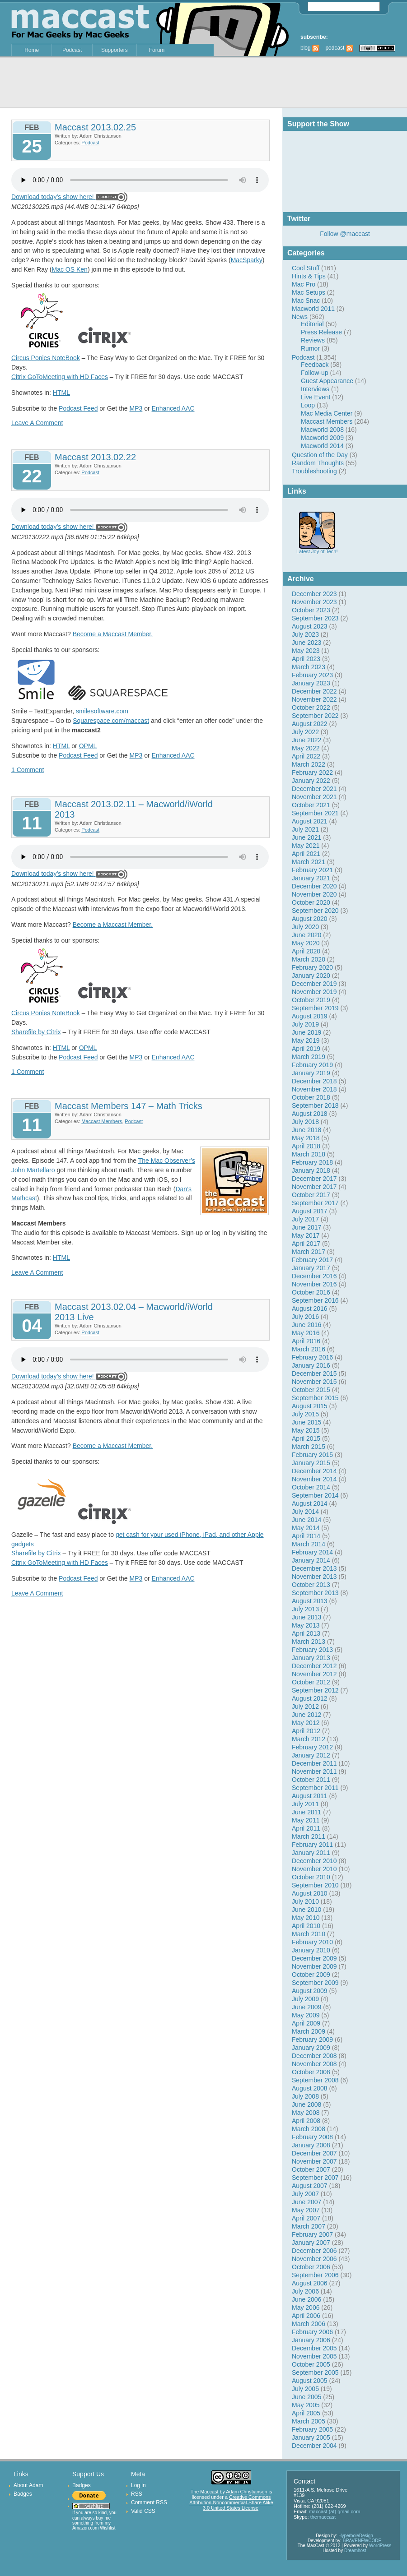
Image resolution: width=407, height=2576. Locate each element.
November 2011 (314, 1771)
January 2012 (311, 1755)
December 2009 (314, 1958)
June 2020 (306, 935)
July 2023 (305, 634)
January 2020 (311, 975)
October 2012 (311, 1682)
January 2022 (311, 780)
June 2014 (306, 1519)
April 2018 (306, 1146)
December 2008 (314, 2055)
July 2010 (305, 1901)
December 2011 (314, 1763)
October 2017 (311, 1194)
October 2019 (311, 1000)
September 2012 (315, 1690)
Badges (23, 2494)
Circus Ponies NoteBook (45, 357)
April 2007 (306, 2218)
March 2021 (308, 861)
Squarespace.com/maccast (111, 720)
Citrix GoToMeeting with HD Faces (59, 376)
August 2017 (309, 1211)
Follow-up (314, 372)
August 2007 (309, 2185)
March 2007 (308, 2226)
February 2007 (312, 2234)
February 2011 (312, 1844)
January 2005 (311, 2437)
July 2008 (305, 2096)
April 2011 (306, 1828)
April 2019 (306, 1048)
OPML (88, 745)
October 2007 (311, 2169)
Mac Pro (303, 284)
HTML (61, 392)
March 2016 (308, 1349)
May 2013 (305, 1625)
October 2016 (311, 1292)
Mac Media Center (326, 413)
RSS (136, 2494)
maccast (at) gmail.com (334, 2511)
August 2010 (309, 1893)
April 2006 (306, 2315)
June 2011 (306, 1812)
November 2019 (314, 991)
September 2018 (315, 1105)
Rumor (310, 348)
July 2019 (305, 1024)
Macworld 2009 (322, 437)
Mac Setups (308, 292)
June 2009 (306, 2007)
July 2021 (305, 829)
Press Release (321, 332)
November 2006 (314, 2258)
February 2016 (312, 1357)
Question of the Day (320, 454)
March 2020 (308, 959)
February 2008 (312, 2137)
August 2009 (309, 1990)
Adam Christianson (246, 2491)
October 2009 (311, 1974)
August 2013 (309, 1601)
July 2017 (305, 1219)
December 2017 (314, 1178)
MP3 (136, 408)
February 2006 (312, 2332)
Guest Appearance (327, 380)
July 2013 (305, 1609)
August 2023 (309, 626)
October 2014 (311, 1487)
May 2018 (305, 1138)
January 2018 (311, 1170)
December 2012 (314, 1666)
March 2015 (308, 1446)
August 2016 (309, 1308)
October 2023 (311, 610)
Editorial (312, 324)
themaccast (323, 2517)
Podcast (72, 50)
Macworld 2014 (322, 445)
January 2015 (311, 1462)
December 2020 (314, 886)
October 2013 (311, 1584)
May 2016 (305, 1333)
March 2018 (308, 1154)
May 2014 (305, 1527)
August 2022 (309, 723)
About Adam (28, 2485)
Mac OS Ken (70, 269)
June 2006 (306, 2299)
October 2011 (311, 1779)
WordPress (380, 2545)
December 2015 (314, 1373)
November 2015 (314, 1381)
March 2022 (308, 764)
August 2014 (309, 1503)
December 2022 (314, 691)
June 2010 (306, 1909)
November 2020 (314, 894)
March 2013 (308, 1641)
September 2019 (315, 1008)
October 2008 (311, 2072)
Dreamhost (355, 2550)
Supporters (114, 50)
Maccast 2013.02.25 (95, 127)
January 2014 (311, 1560)
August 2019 (309, 1016)
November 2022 (314, 699)
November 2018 (314, 1089)
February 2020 (312, 967)
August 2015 (309, 1406)
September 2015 (315, 1397)
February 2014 (312, 1552)
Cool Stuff (305, 268)
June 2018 (306, 1129)
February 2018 (312, 1162)
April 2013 (306, 1633)
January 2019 (311, 1073)
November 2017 (314, 1186)
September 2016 (315, 1300)
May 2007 (305, 2210)
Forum (157, 50)
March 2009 (308, 2031)
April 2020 (306, 951)
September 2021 (315, 813)
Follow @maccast (345, 233)
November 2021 (314, 796)
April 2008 (306, 2120)
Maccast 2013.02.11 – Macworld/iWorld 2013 (134, 809)
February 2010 (312, 1942)
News (300, 316)
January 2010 (311, 1950)
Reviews (313, 340)
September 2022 (315, 715)
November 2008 (314, 2063)
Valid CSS (143, 2511)
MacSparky (246, 260)
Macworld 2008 (322, 429)
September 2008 (315, 2080)
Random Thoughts (318, 463)
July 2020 (305, 926)
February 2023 (312, 675)
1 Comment (27, 769)
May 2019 (305, 1040)
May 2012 (305, 1722)
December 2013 (314, 1568)
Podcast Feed (78, 408)
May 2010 (305, 1917)
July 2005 (305, 2388)
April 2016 (306, 1341)
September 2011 (315, 1787)
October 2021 (311, 805)
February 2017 (312, 1259)
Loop (308, 405)
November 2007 (314, 2161)
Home (31, 50)
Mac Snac (306, 300)
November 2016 (314, 1284)
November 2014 (314, 1479)
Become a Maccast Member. (113, 634)
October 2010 (311, 1877)
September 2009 (315, 1982)
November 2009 (314, 1966)
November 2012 (314, 1674)
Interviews (315, 389)
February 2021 (312, 870)
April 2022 (306, 756)
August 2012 (309, 1698)
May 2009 (305, 2015)
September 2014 (315, 1495)
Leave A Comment (37, 422)
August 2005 (309, 2380)
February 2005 (312, 2429)
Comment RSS (149, 2502)
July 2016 (305, 1316)
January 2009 (311, 2047)
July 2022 (305, 731)
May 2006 (305, 2307)
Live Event (315, 397)
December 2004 (314, 2445)
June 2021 (306, 837)
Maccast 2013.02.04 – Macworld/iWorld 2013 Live (134, 1312)
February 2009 (312, 2039)
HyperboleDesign (355, 2535)
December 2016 (314, 1276)
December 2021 (314, 788)
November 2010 (314, 1869)
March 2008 (308, 2128)
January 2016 (311, 1365)
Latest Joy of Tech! (317, 549)
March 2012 (308, 1739)
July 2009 (305, 1999)
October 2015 (311, 1389)
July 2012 (305, 1706)
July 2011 (305, 1804)
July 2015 (305, 1414)
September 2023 (315, 618)
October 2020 (311, 902)
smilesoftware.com (102, 711)
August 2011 (309, 1795)
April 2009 (306, 2023)
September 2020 (315, 910)
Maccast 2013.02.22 (95, 457)
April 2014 (306, 1536)
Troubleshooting (314, 471)
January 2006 (311, 2340)
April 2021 (306, 853)
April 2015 (306, 1438)
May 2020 (305, 943)
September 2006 (315, 2275)
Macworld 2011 (313, 308)
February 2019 (312, 1064)
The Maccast (205, 2491)
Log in (138, 2485)
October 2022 (311, 707)
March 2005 (308, 2421)
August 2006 (309, 2283)
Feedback (314, 364)
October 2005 (311, 2364)
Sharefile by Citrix (36, 1032)
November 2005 (314, 2356)
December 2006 (314, 2250)
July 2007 (305, 2193)
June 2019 (306, 1032)
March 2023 (308, 667)
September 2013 (315, 1592)
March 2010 (308, 1934)
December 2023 (314, 593)
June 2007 (306, 2202)
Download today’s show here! (52, 196)
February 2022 (312, 772)
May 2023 (305, 650)
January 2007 (311, 2242)
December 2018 (314, 1081)
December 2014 (314, 1471)
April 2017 (306, 1243)
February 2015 (312, 1454)
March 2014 (308, 1544)
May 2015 (305, 1430)
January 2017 (311, 1268)
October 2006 (311, 2267)
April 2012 (306, 1730)
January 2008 (311, 2145)
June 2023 (306, 642)
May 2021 (305, 845)
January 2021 (311, 878)
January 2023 (311, 683)
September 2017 (315, 1203)
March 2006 (308, 2323)
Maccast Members (326, 421)
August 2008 (309, 2088)
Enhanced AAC (173, 408)
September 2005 (315, 2372)
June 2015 (306, 1422)
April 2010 (306, 1925)
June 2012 (306, 1714)
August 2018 (309, 1113)
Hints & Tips (309, 276)
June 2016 (306, 1324)
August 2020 (309, 918)
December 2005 (314, 2348)
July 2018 (305, 1121)
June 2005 (306, 2396)
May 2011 (305, 1820)
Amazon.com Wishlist (94, 2527)
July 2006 (305, 2291)
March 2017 (308, 1251)
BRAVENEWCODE (362, 2540)
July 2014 (305, 1511)
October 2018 (311, 1097)
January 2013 (311, 1657)
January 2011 (311, 1852)
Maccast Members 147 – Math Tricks (128, 1106)
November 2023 (314, 602)
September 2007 (315, 2177)
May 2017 (305, 1235)
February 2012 (312, 1747)
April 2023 (306, 658)
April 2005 (306, 2413)
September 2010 (315, 1885)
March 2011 (308, 1836)
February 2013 (312, 1649)
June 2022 (306, 740)
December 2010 (314, 1860)
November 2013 (314, 1576)
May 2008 (305, 2112)
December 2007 (314, 2153)
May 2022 (305, 748)
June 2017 (306, 1227)
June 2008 (306, 2104)
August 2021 (309, 821)
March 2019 (308, 1056)
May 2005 (305, 2405)
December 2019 (314, 983)
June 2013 (306, 1617)
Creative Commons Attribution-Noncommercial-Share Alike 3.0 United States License (231, 2502)
